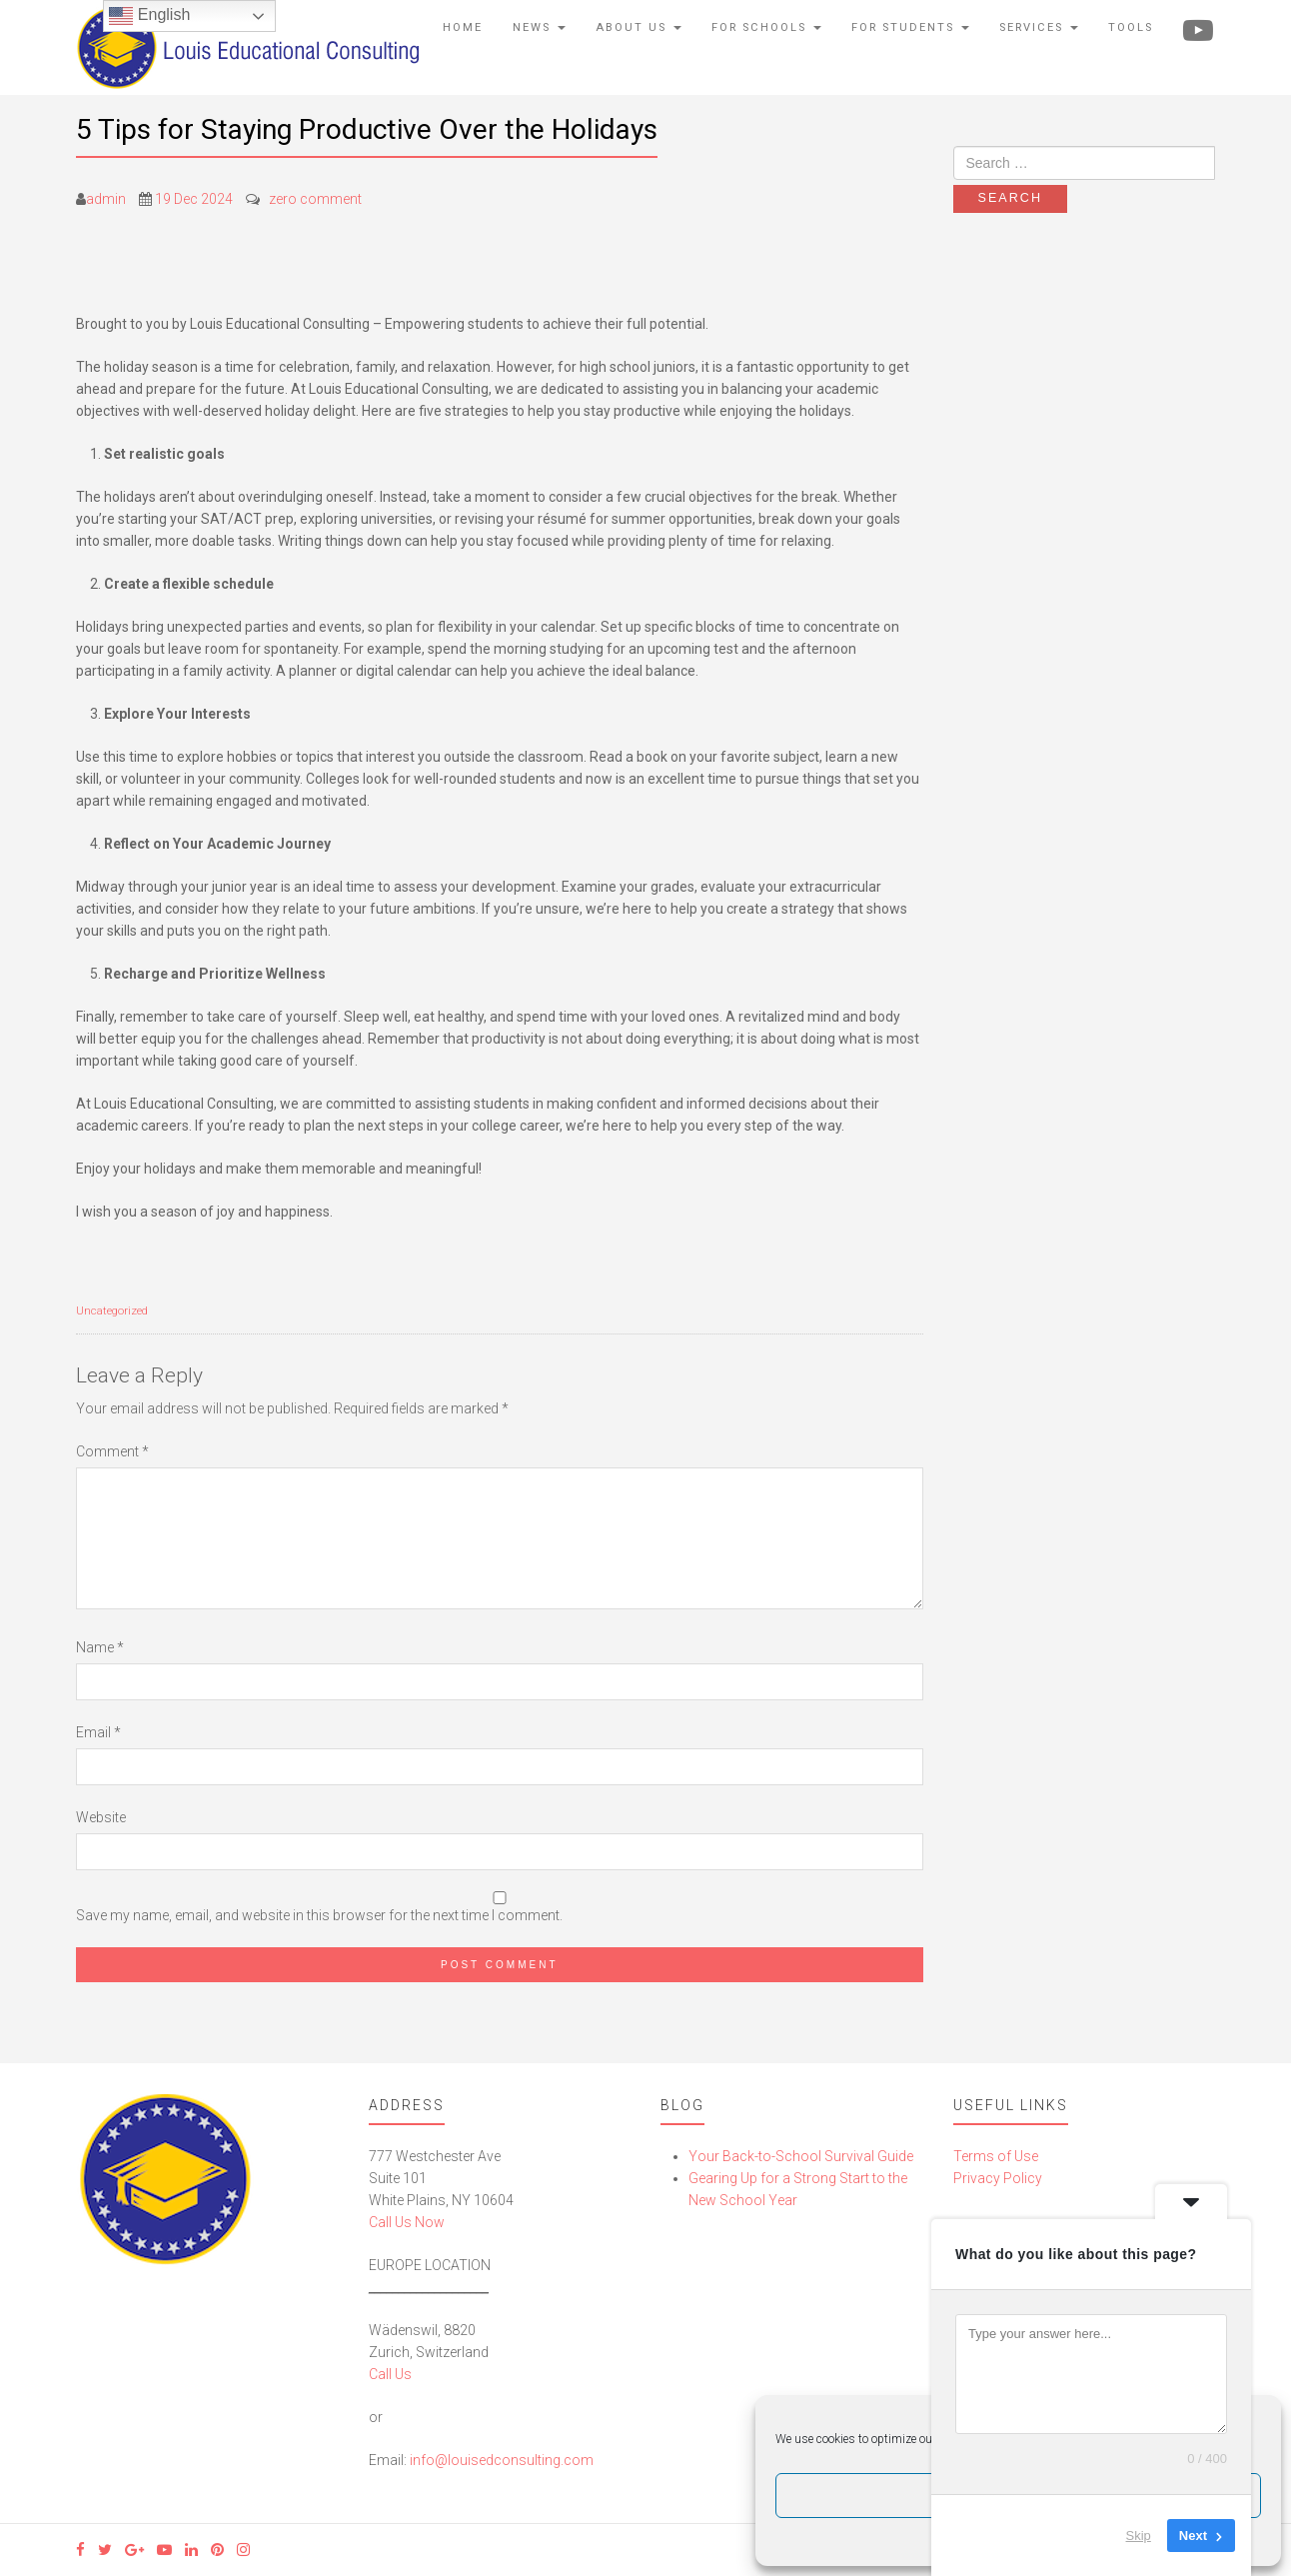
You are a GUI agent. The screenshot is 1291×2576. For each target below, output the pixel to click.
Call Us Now (407, 2222)
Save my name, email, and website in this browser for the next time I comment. (319, 1915)
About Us (638, 27)
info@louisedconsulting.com (502, 2460)
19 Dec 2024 (194, 199)
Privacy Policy (997, 2178)
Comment (112, 1451)
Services (1038, 27)
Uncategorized (112, 1310)
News (539, 27)
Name (100, 1647)
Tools (1130, 27)
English (149, 16)
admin (106, 199)
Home (463, 27)
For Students (910, 27)
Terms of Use (995, 2156)
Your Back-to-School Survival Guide (800, 2156)
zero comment (315, 199)
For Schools (766, 27)
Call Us (390, 2374)
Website (101, 1817)
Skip (1138, 2535)
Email (98, 1732)
